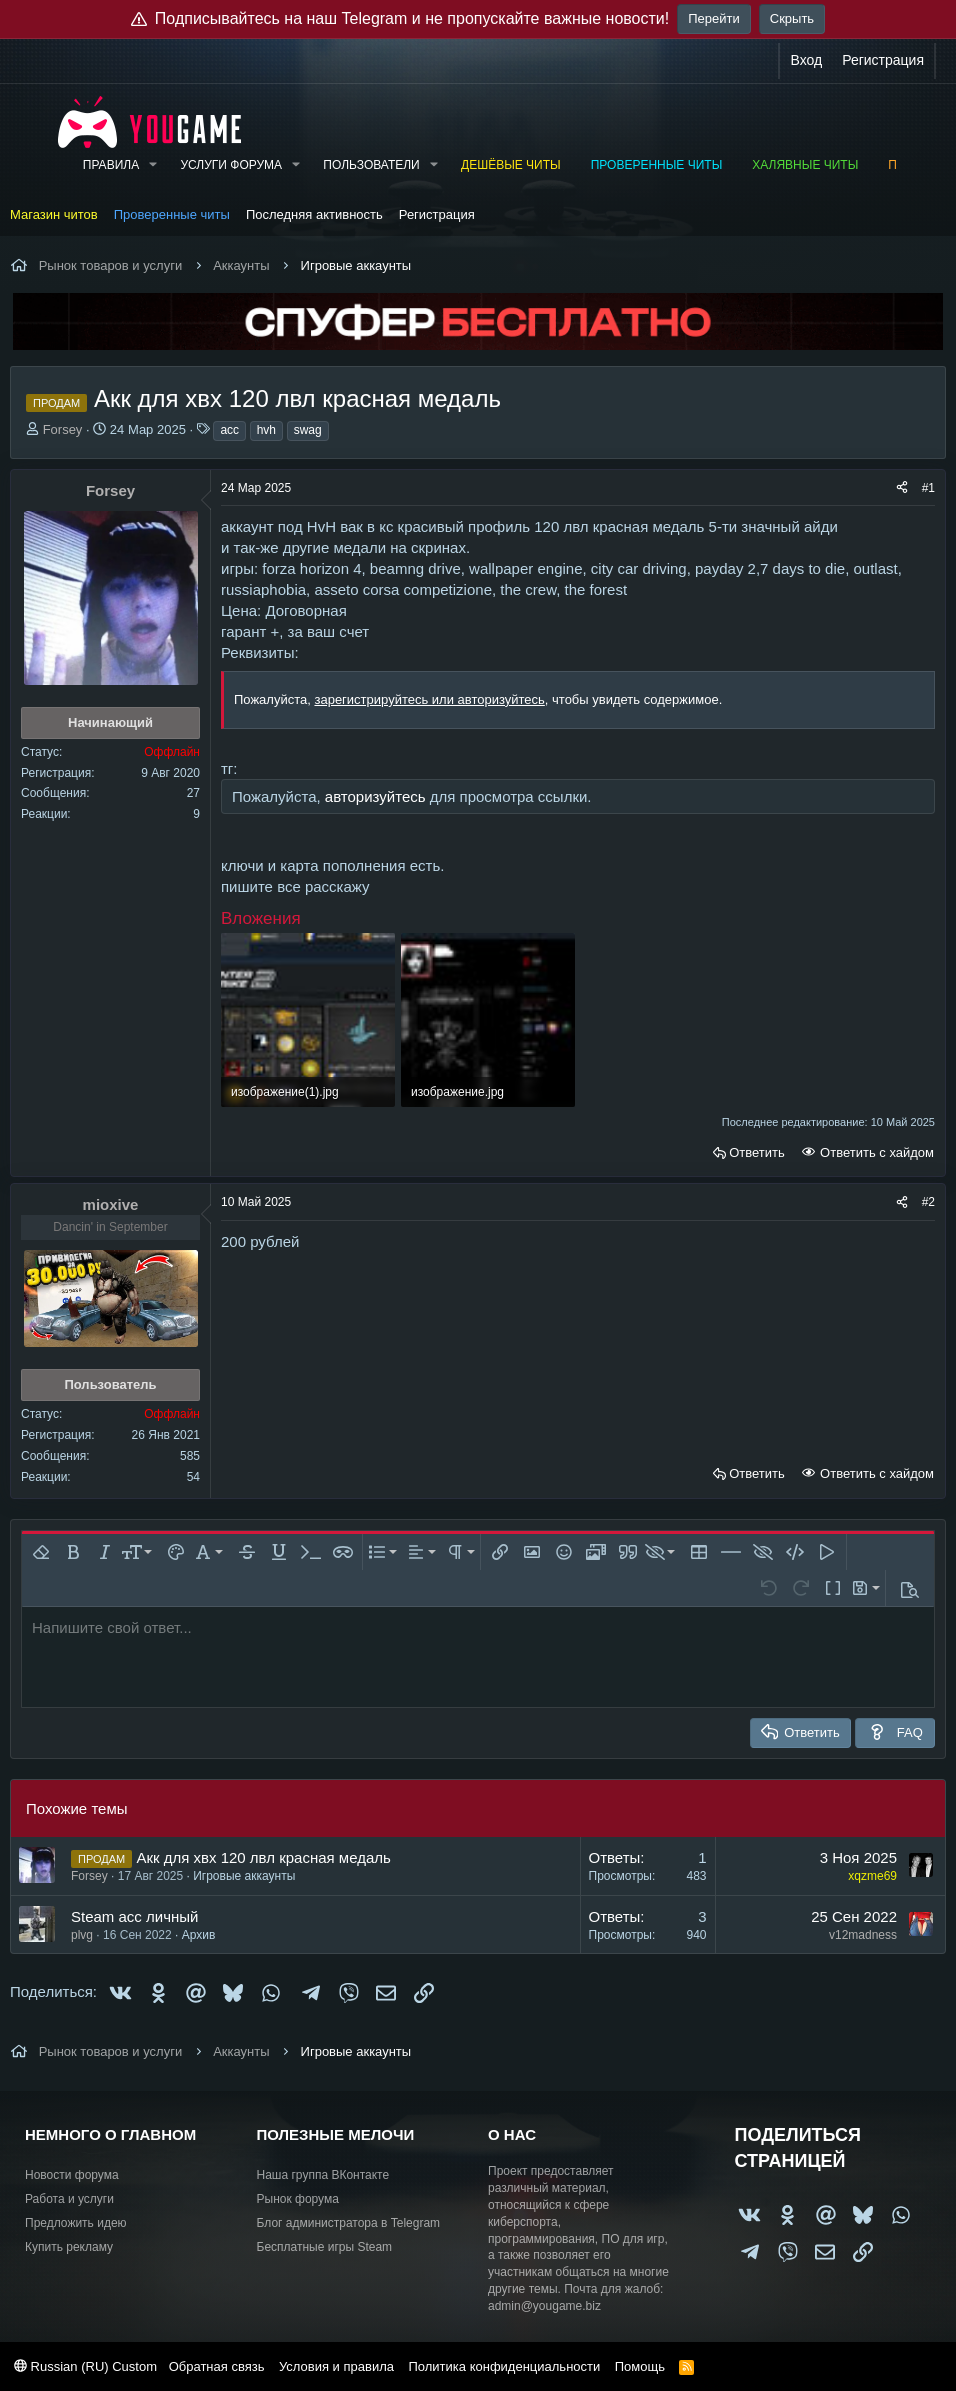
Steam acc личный (134, 1916)
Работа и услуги (69, 2199)
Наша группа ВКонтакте (323, 2175)
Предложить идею (76, 2223)
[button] (153, 165)
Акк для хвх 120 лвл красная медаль (263, 1857)
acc (229, 430)
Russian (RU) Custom (85, 2366)
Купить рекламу (69, 2247)
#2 (928, 1202)
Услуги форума (231, 165)
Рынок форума (298, 2199)
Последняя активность (314, 214)
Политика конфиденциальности (504, 2366)
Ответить (757, 1152)
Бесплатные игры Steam (325, 2247)
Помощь (640, 2366)
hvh (266, 430)
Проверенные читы (657, 165)
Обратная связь (217, 2366)
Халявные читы (805, 165)
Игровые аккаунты (244, 1876)
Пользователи (371, 165)
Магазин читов (54, 214)
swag (308, 430)
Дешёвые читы (511, 165)
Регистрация (437, 214)
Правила (111, 165)
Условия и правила (336, 2366)
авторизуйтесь (375, 796)
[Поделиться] (902, 488)
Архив (199, 1935)
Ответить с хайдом (875, 1152)
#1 (928, 488)
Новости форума (72, 2175)
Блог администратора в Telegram (349, 2223)
